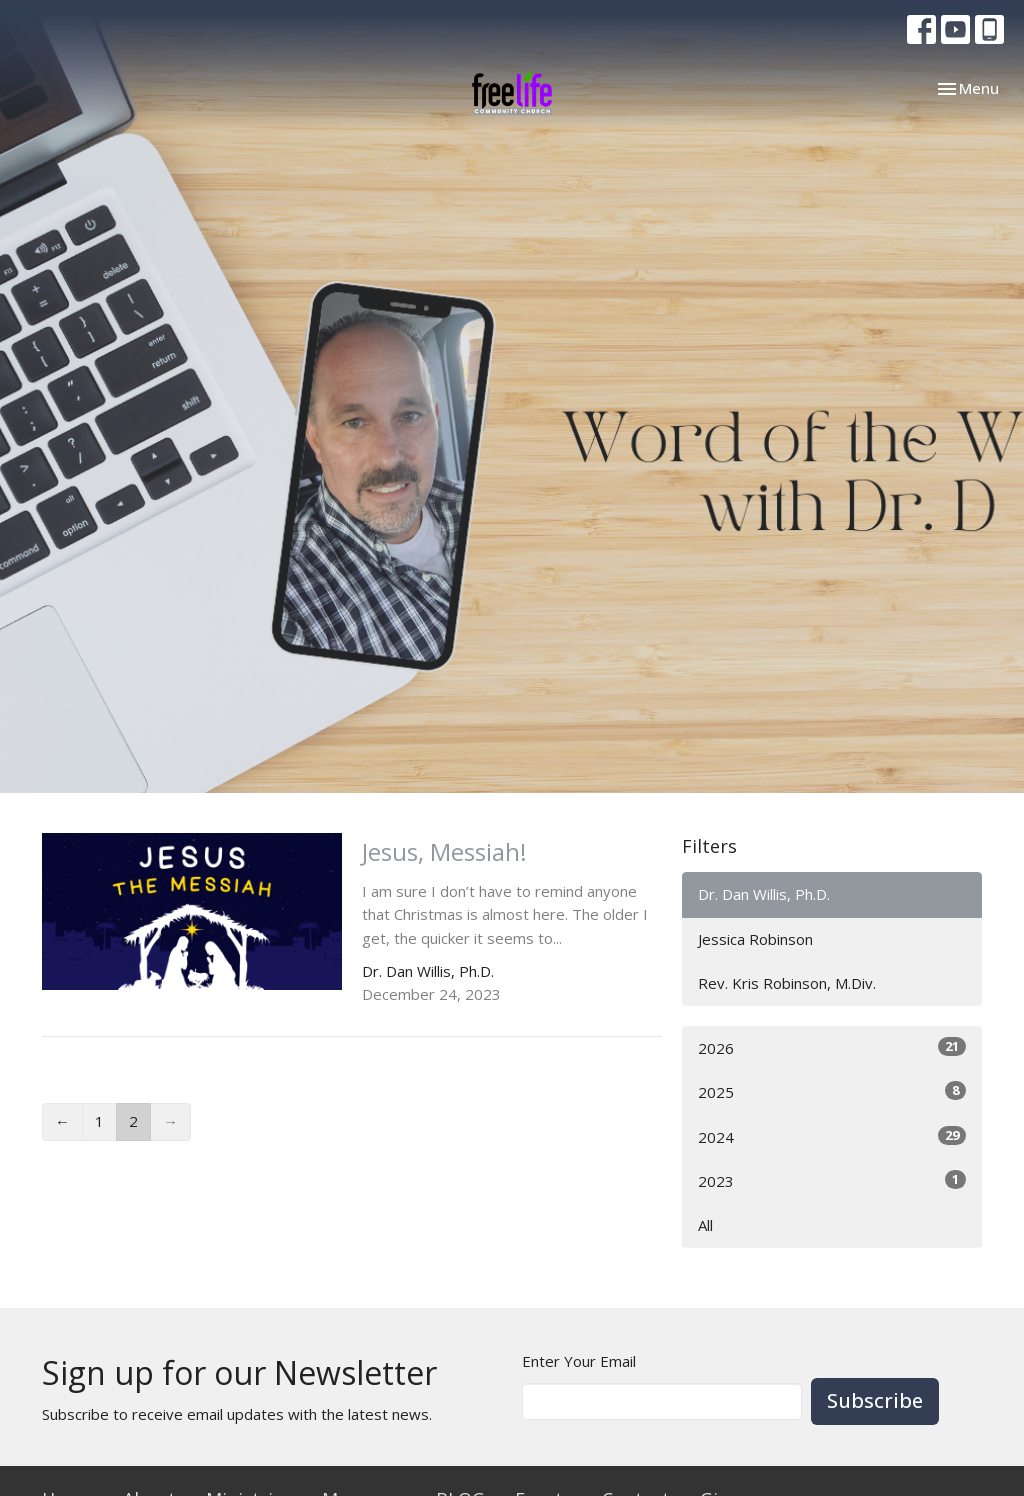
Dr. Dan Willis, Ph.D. (764, 894)
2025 (832, 1091)
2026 (832, 1047)
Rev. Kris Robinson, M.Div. (787, 983)
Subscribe (875, 1400)
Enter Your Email (579, 1361)
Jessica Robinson (755, 939)
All (705, 1225)
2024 (832, 1136)
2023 (832, 1180)
